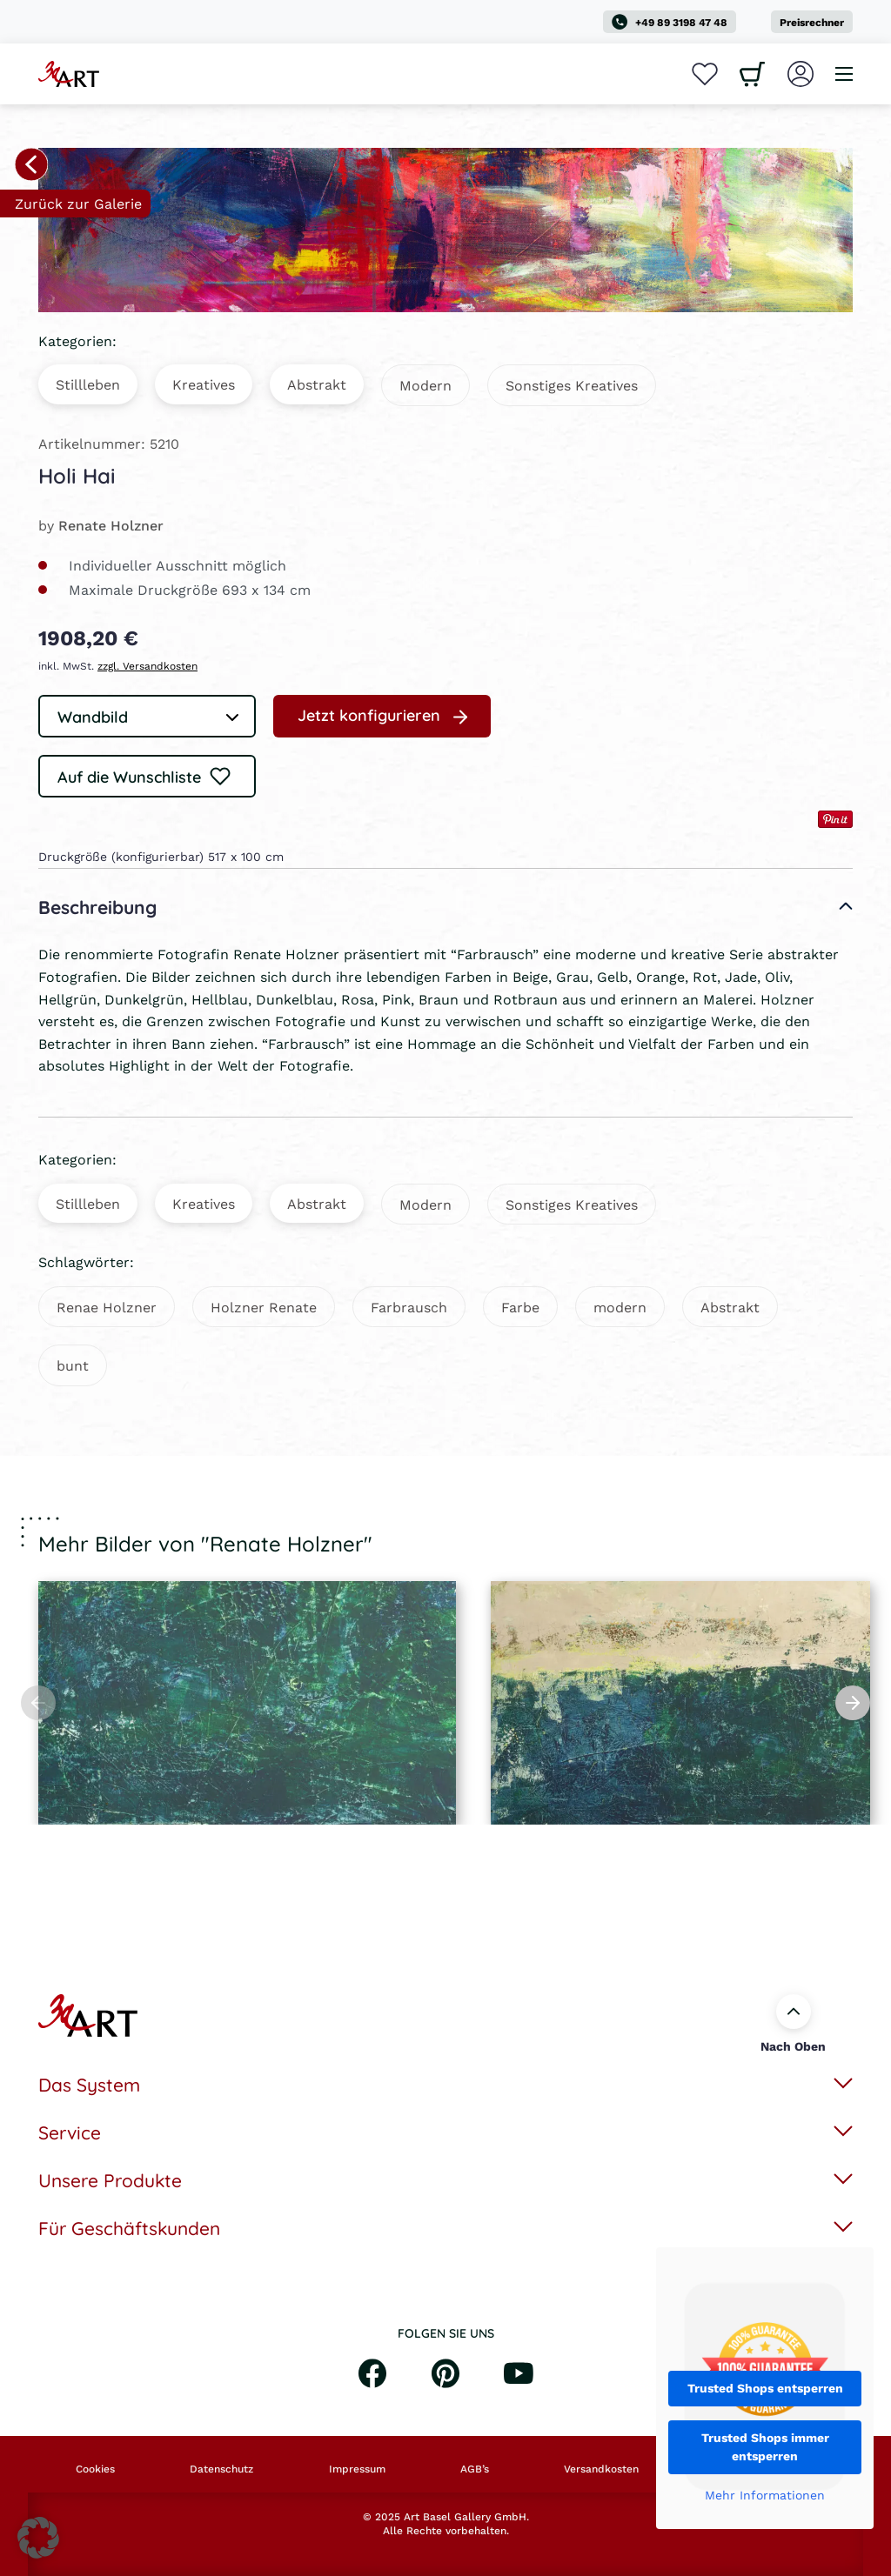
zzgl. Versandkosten (147, 665)
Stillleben (88, 384)
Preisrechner (812, 22)
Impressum (357, 2469)
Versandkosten (601, 2469)
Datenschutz (221, 2469)
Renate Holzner (111, 525)
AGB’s (474, 2469)
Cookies (95, 2469)
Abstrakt (316, 384)
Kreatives (203, 384)
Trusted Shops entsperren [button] (765, 2388)
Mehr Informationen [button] (765, 2496)
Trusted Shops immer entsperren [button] (765, 2447)
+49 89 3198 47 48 (669, 22)
